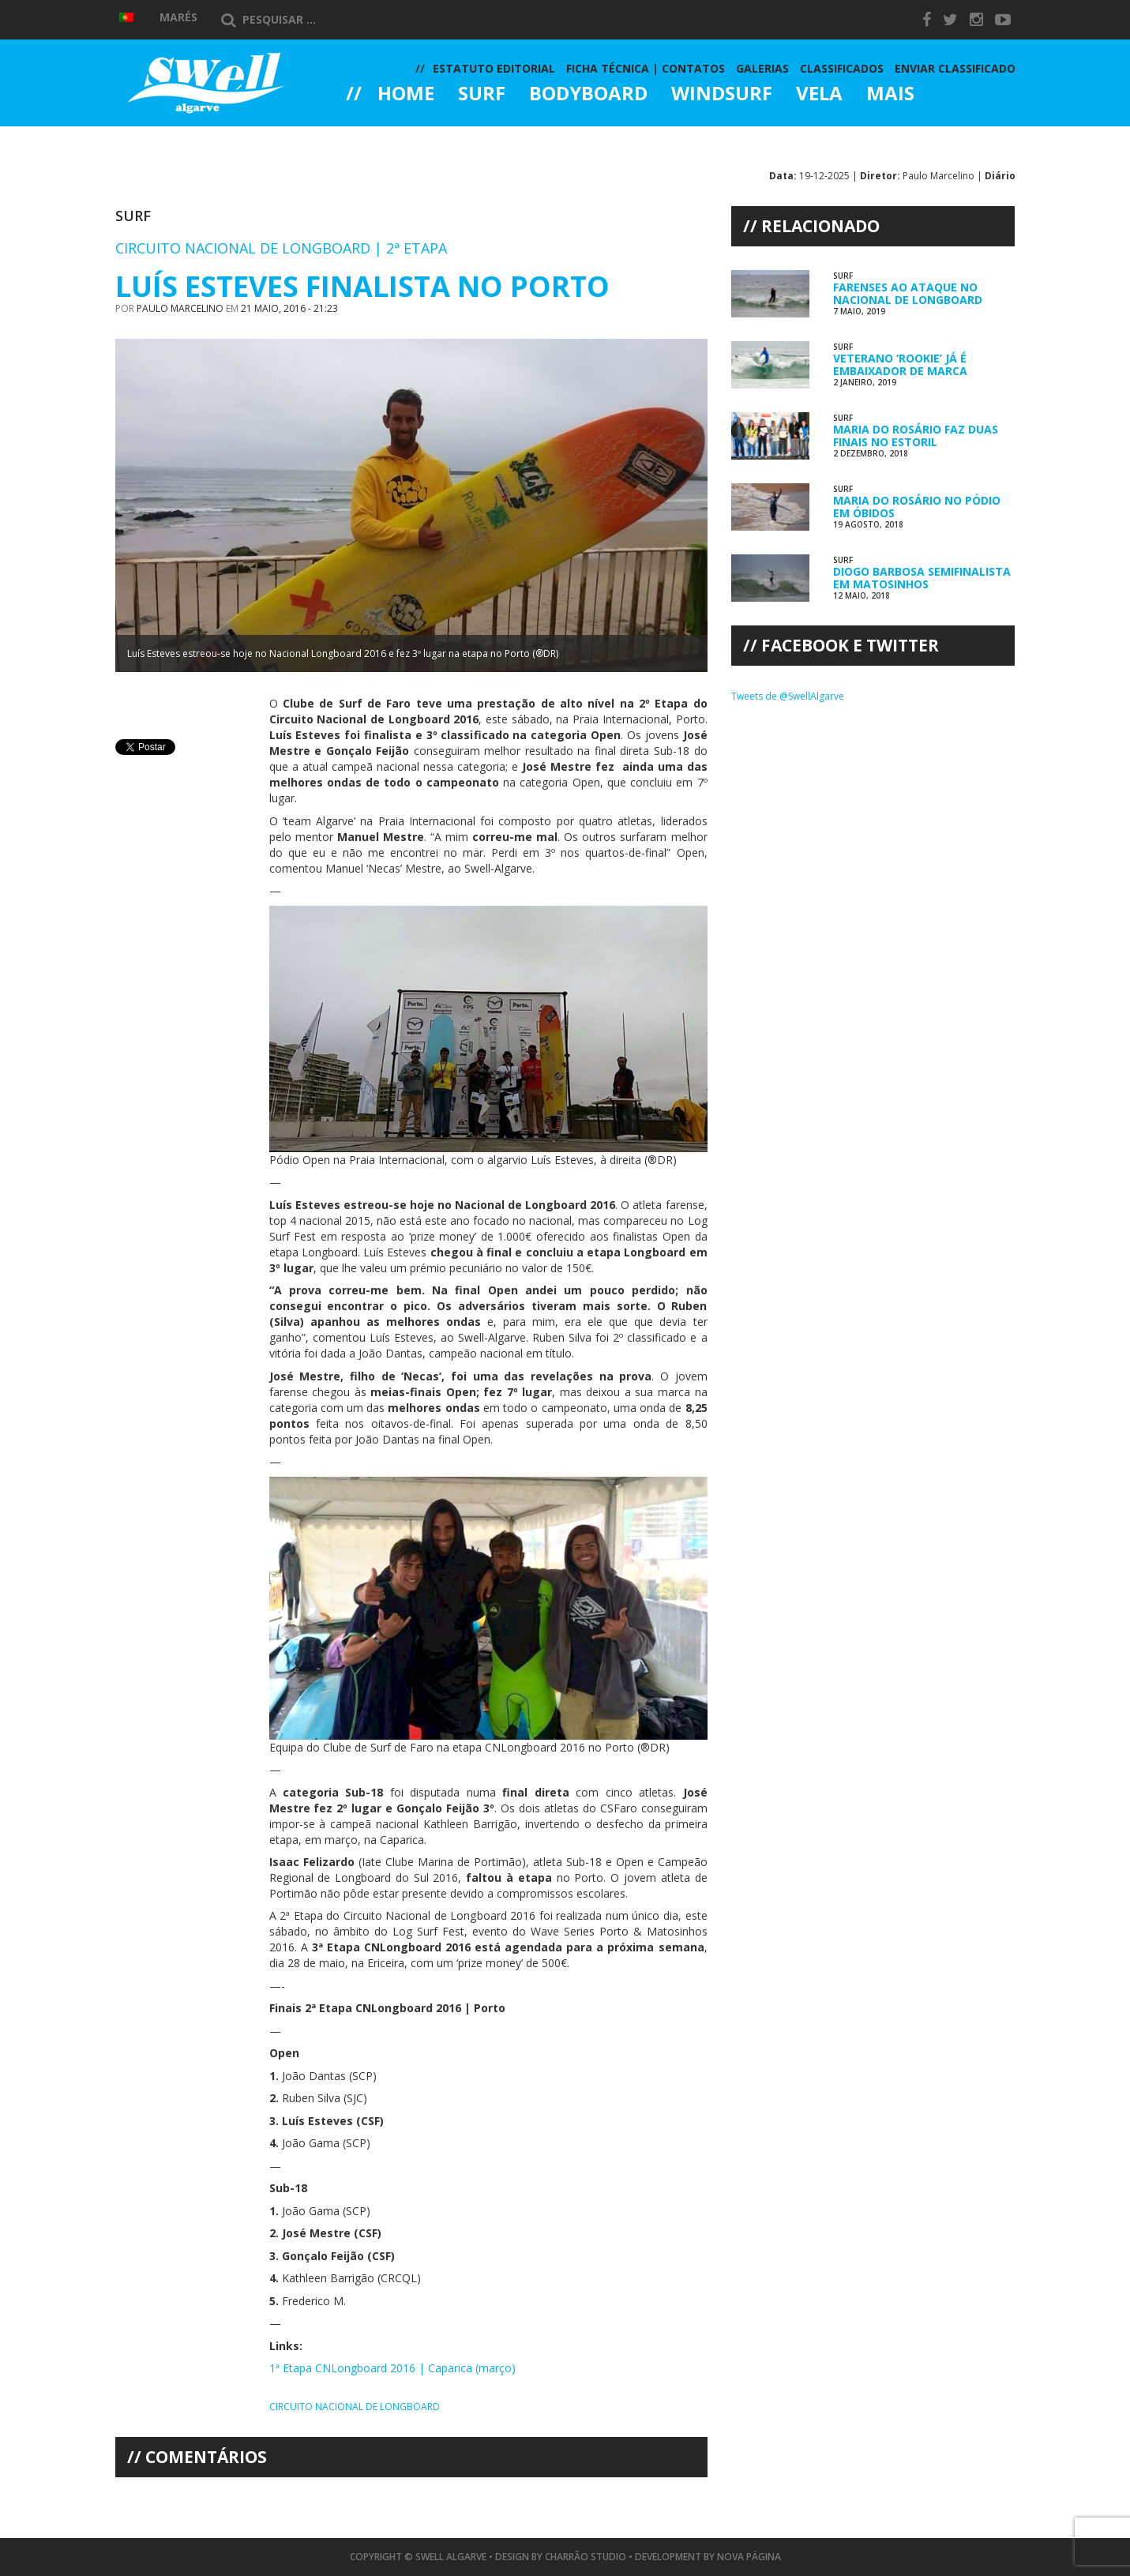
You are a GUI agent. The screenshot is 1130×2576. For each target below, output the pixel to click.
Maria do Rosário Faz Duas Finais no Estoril (915, 435)
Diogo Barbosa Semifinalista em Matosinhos (922, 577)
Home (405, 95)
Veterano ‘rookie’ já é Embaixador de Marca (900, 364)
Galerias (403, 137)
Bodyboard (588, 95)
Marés (178, 16)
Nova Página (749, 2556)
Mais (890, 95)
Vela (819, 95)
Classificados (842, 68)
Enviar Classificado (955, 68)
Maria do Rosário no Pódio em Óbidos (916, 506)
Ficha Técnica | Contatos (645, 68)
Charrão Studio (585, 2556)
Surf (481, 95)
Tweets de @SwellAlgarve (787, 696)
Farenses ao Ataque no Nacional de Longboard (907, 293)
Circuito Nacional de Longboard (354, 2406)
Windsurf (721, 95)
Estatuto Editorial (494, 68)
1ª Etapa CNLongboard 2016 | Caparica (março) (392, 2367)
